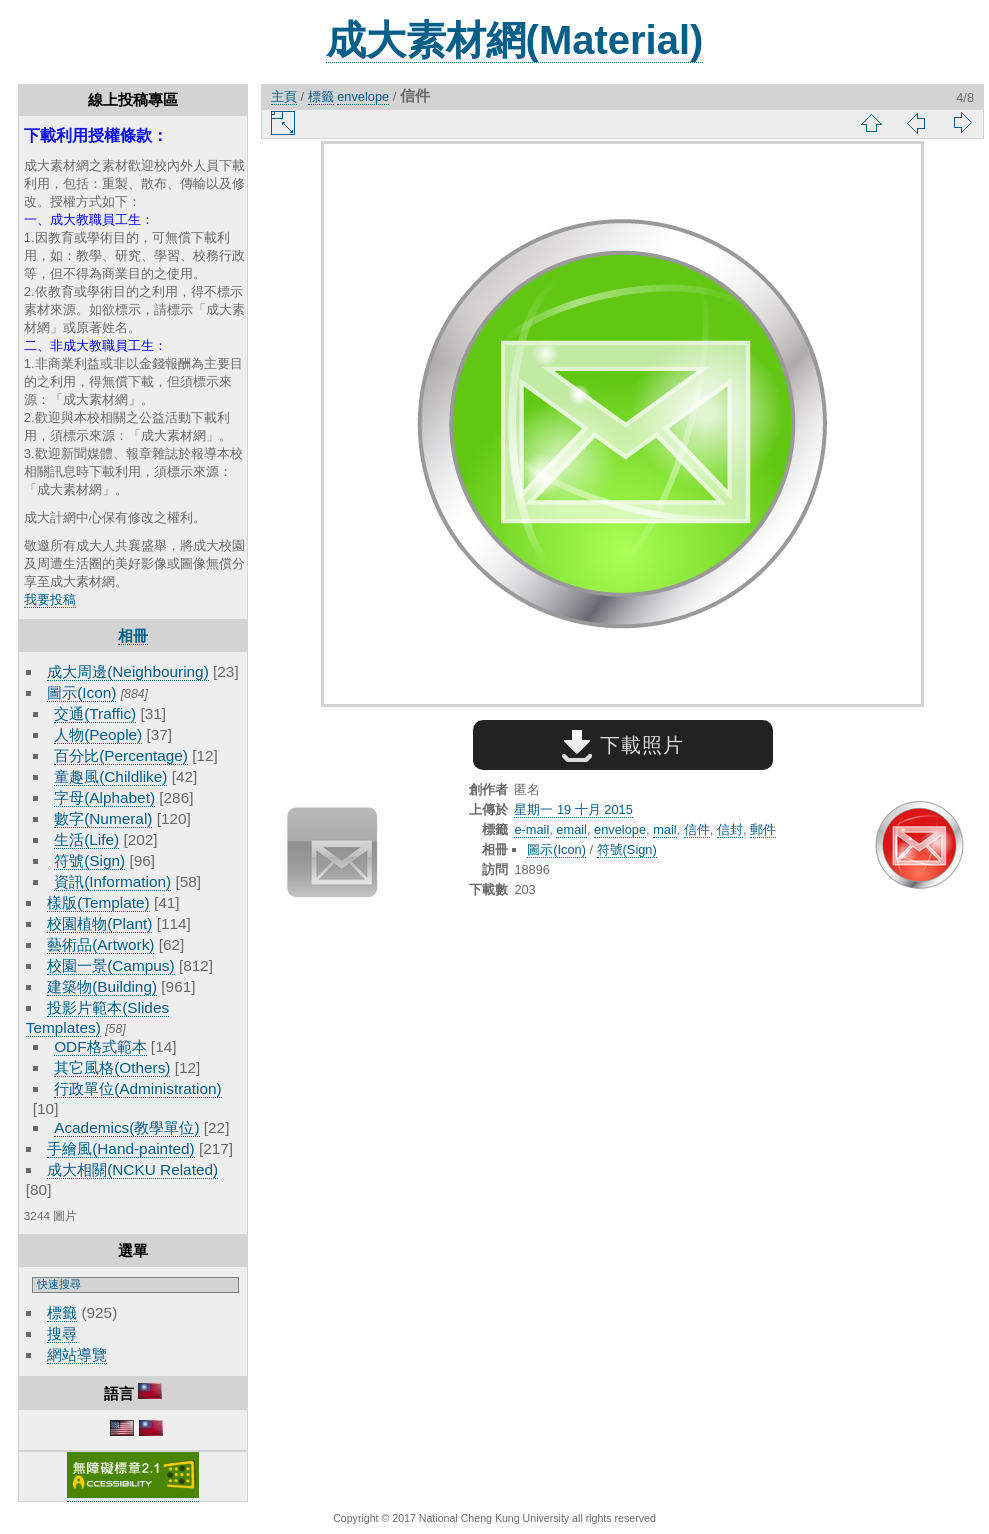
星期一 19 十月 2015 (573, 809)
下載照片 (622, 745)
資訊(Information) (112, 881)
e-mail (531, 829)
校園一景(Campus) (110, 965)
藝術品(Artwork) (100, 944)
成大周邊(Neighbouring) (128, 671)
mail (664, 829)
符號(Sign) (89, 860)
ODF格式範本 (100, 1046)
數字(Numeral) (103, 818)
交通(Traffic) (95, 713)
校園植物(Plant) (99, 923)
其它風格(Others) (112, 1067)
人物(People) (98, 734)
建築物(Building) (102, 986)
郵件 (763, 829)
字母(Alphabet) (104, 797)
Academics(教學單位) (126, 1127)
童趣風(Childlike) (110, 776)
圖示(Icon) (81, 692)
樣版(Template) (98, 902)
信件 (697, 829)
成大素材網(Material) (515, 40)
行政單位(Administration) (138, 1088)
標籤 (62, 1312)
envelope (363, 96)
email (571, 829)
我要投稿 (50, 599)
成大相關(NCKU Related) (132, 1169)
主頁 (284, 96)
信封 (730, 829)
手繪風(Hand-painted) (120, 1148)
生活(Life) (86, 839)
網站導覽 (77, 1354)
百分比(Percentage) (121, 755)
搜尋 (62, 1333)
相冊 (133, 635)
